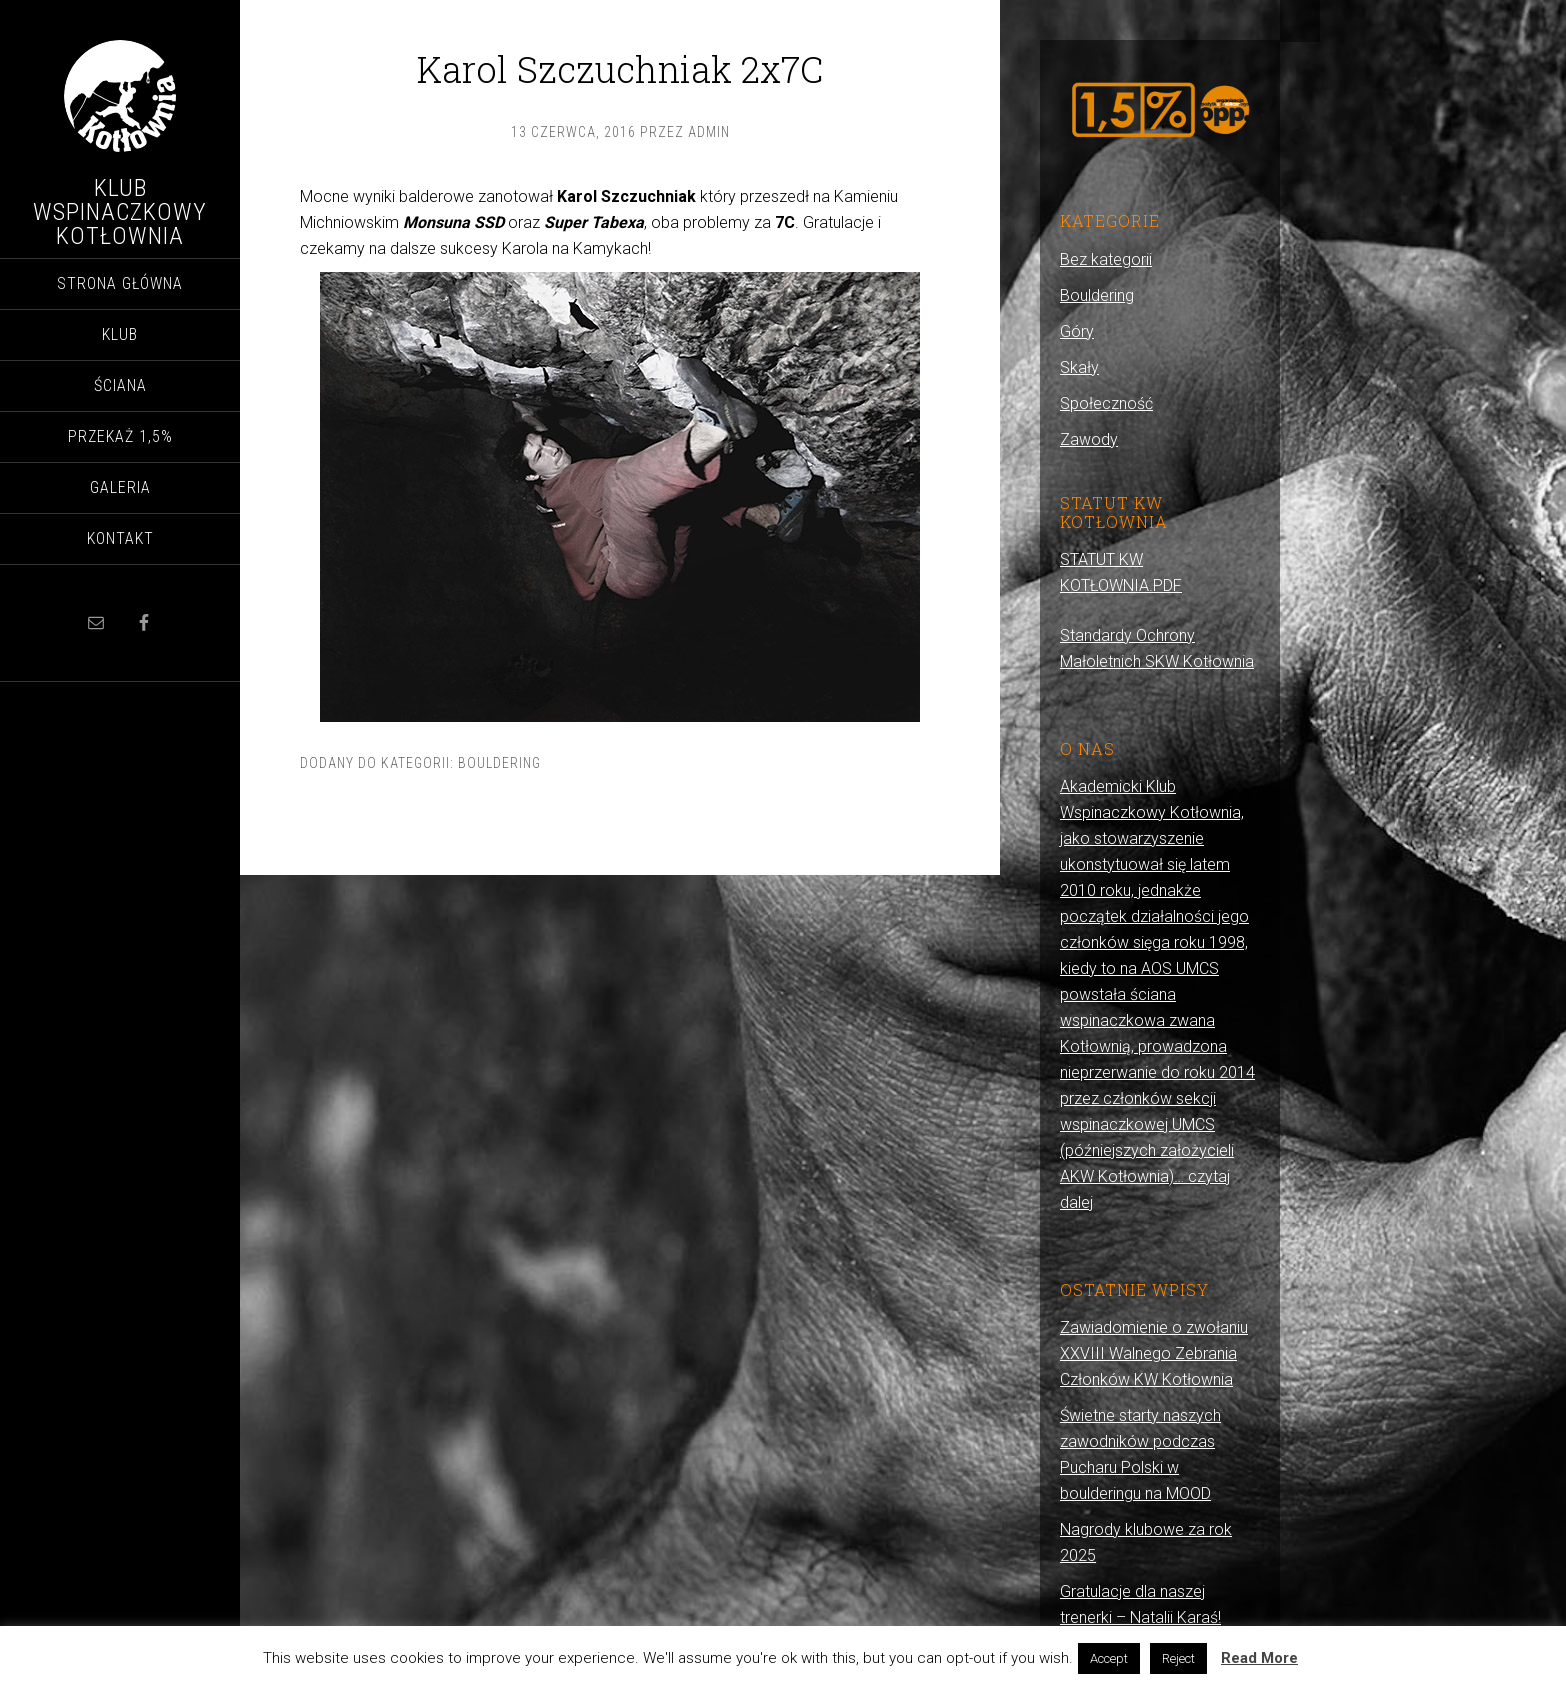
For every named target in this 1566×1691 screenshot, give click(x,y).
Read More (1259, 1658)
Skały (1079, 367)
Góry (1077, 331)
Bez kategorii (1106, 259)
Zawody (1089, 439)
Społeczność (1106, 403)
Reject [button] (1178, 1658)
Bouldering (499, 763)
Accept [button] (1109, 1658)
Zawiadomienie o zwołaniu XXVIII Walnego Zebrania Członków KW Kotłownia (1154, 1353)
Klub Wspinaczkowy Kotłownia (120, 212)
